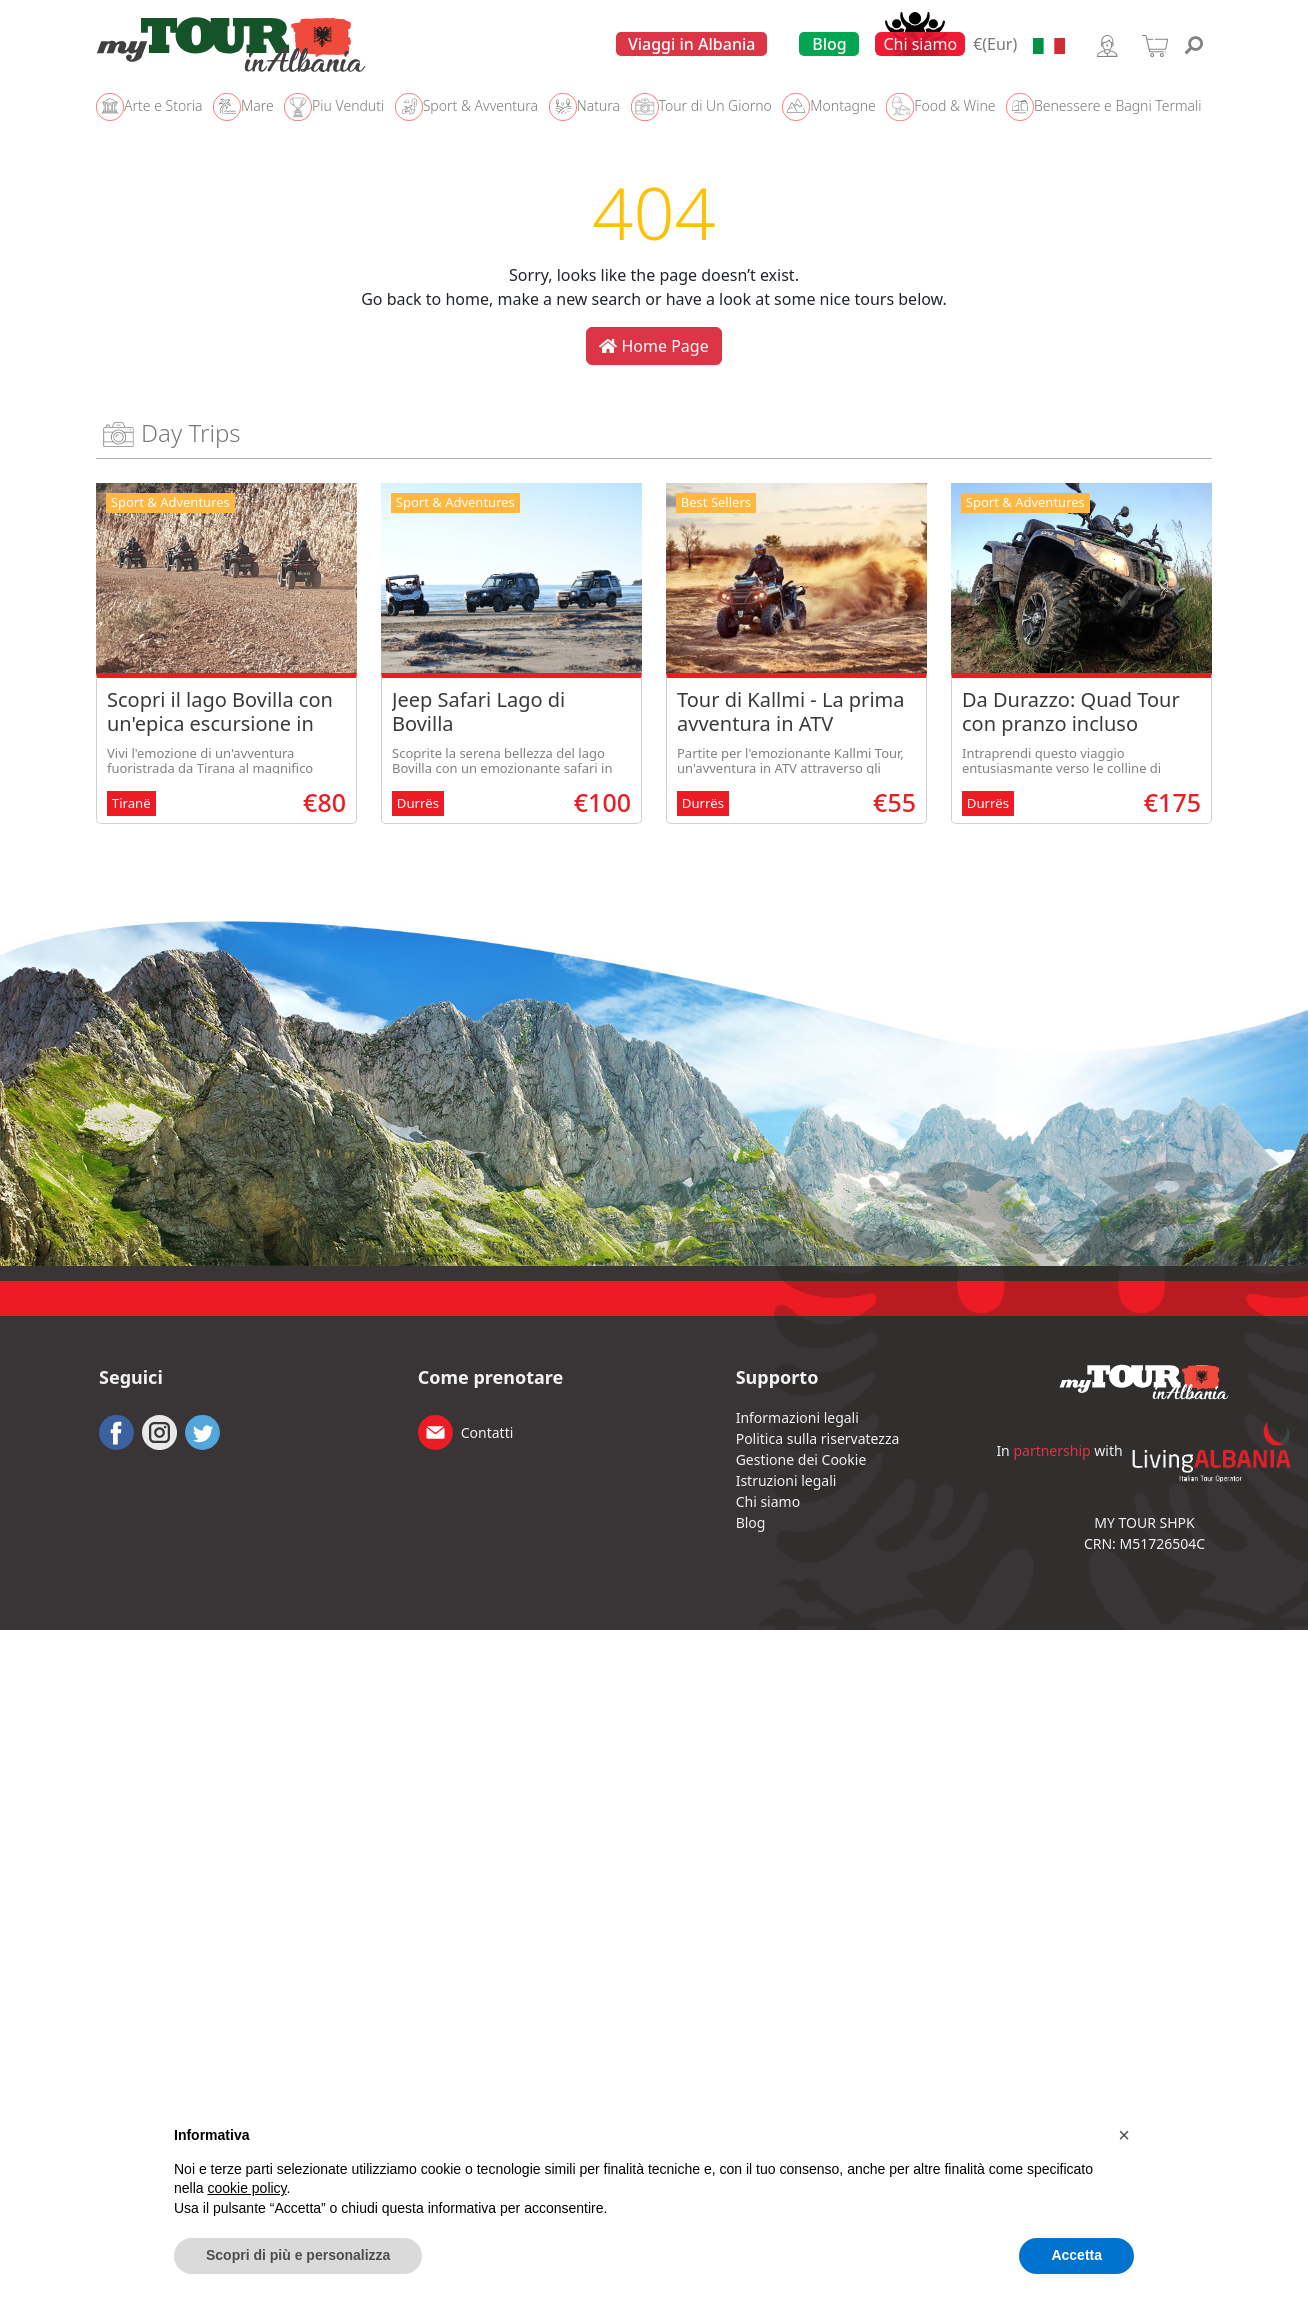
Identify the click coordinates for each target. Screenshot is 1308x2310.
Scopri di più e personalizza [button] (298, 2255)
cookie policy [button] (246, 2188)
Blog (829, 44)
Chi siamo (920, 44)
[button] (1124, 2135)
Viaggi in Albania (692, 44)
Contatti (487, 1432)
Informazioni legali (797, 1417)
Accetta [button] (1076, 2255)
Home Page (653, 346)
